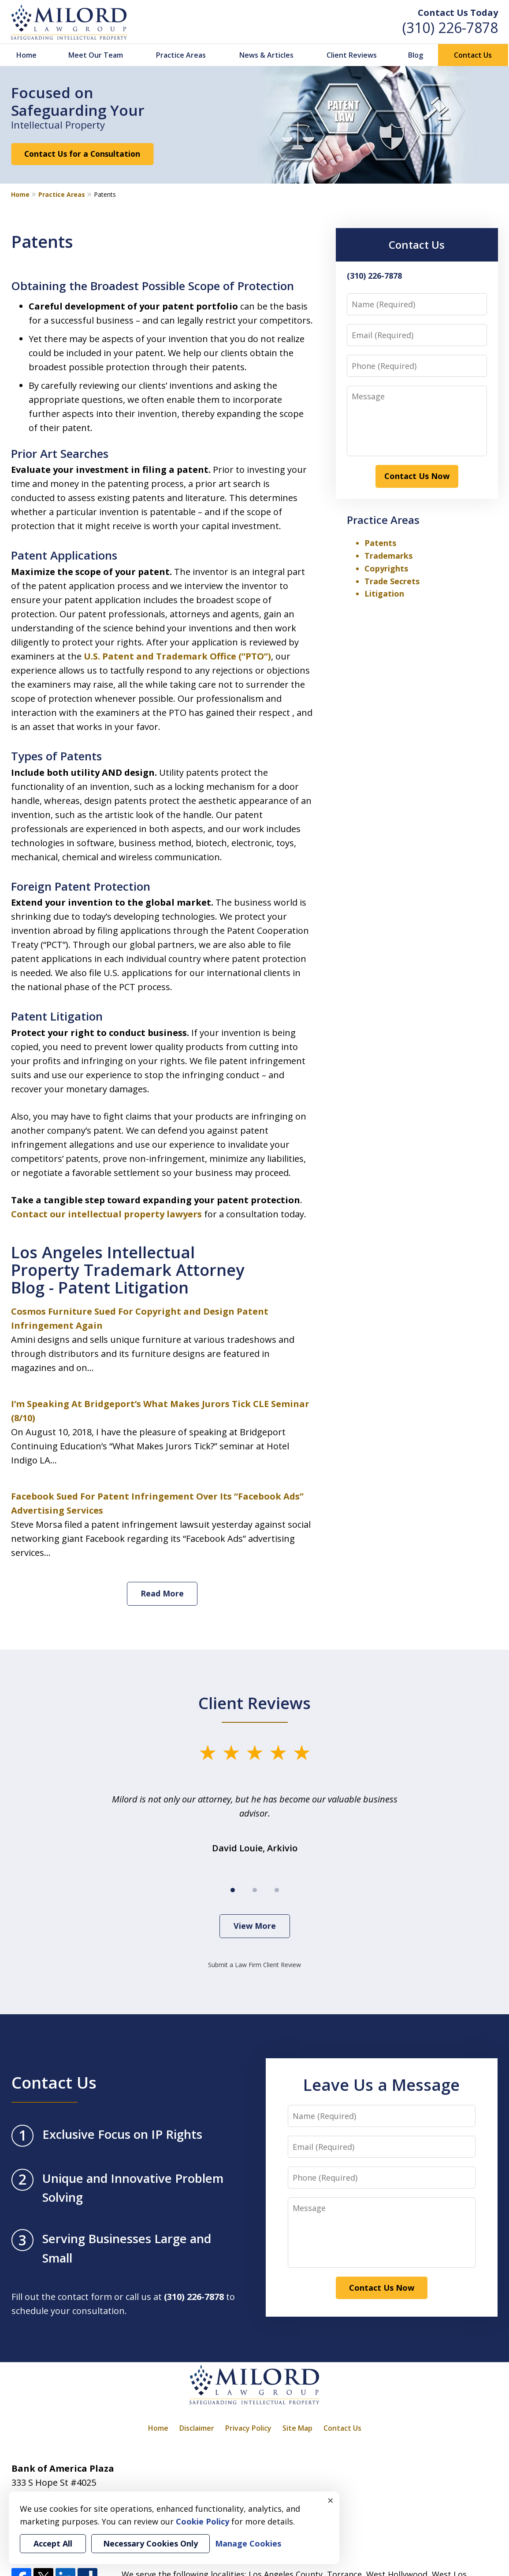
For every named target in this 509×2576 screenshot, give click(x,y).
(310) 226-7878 (450, 27)
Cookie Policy (202, 2521)
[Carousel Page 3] (277, 1890)
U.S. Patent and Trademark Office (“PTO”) (176, 656)
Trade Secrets (392, 581)
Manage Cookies (248, 2543)
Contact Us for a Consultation (82, 153)
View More (255, 1925)
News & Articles (266, 55)
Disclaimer (196, 2428)
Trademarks (388, 555)
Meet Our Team (95, 55)
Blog (415, 55)
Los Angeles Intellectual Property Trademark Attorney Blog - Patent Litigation (128, 1269)
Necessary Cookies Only (150, 2543)
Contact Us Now (417, 476)
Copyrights (386, 568)
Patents (380, 543)
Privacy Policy (248, 2428)
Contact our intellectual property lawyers (106, 1214)
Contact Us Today (458, 12)
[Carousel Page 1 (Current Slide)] (233, 1890)
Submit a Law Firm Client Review (254, 1965)
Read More (162, 1593)
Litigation (384, 593)
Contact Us (473, 55)
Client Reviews (352, 55)
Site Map (297, 2428)
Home (26, 55)
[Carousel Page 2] (255, 1890)
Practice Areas (181, 55)
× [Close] (330, 2500)
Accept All (52, 2543)
